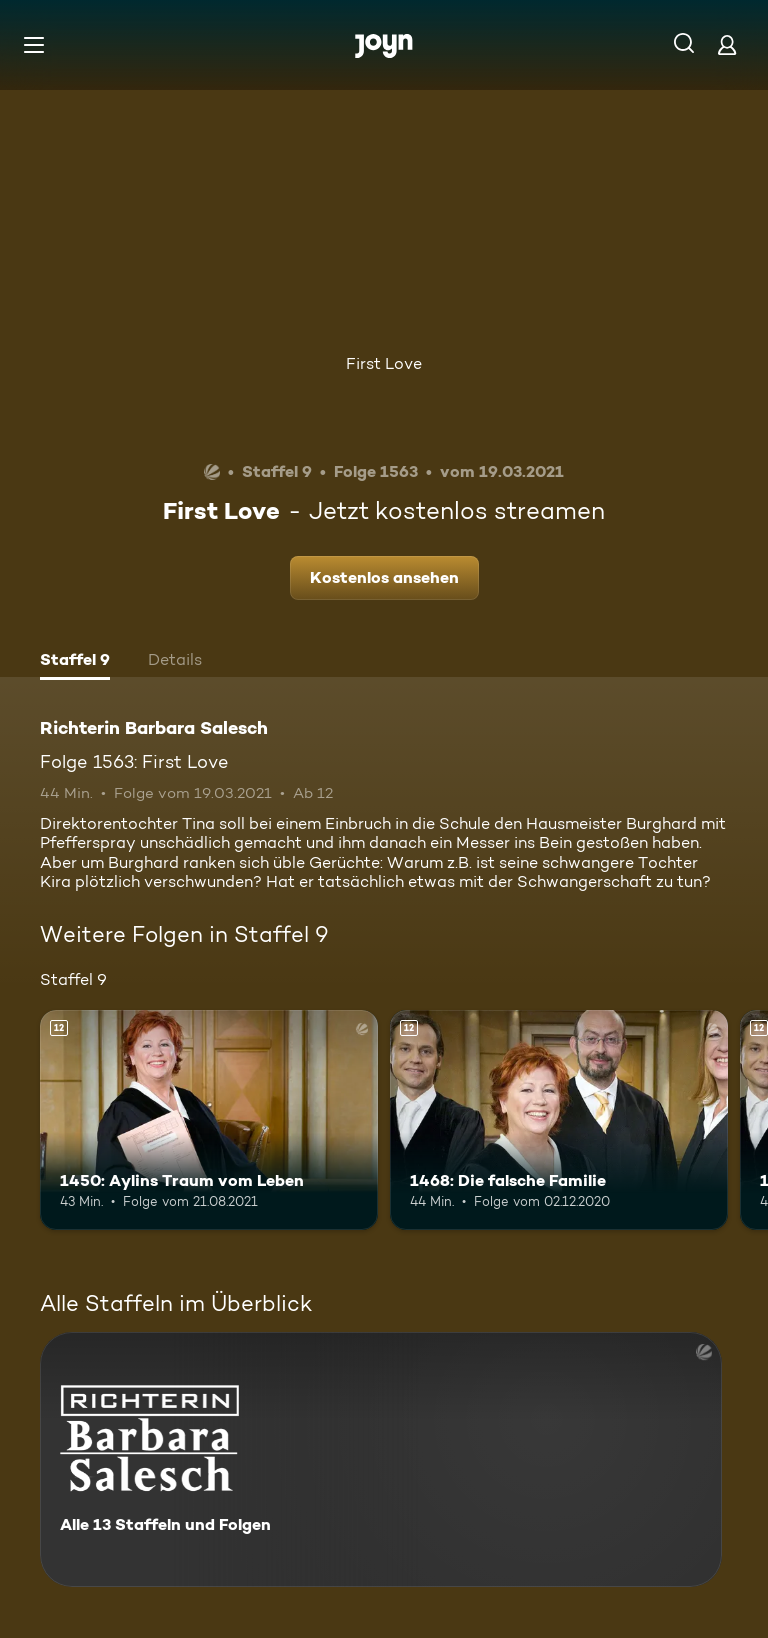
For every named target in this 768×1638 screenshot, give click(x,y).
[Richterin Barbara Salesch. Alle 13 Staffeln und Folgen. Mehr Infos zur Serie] (381, 1459)
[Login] (727, 44)
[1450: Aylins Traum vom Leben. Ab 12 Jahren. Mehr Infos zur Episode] (209, 1120)
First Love (384, 363)
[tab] (75, 662)
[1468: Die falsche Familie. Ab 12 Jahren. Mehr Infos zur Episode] (559, 1120)
